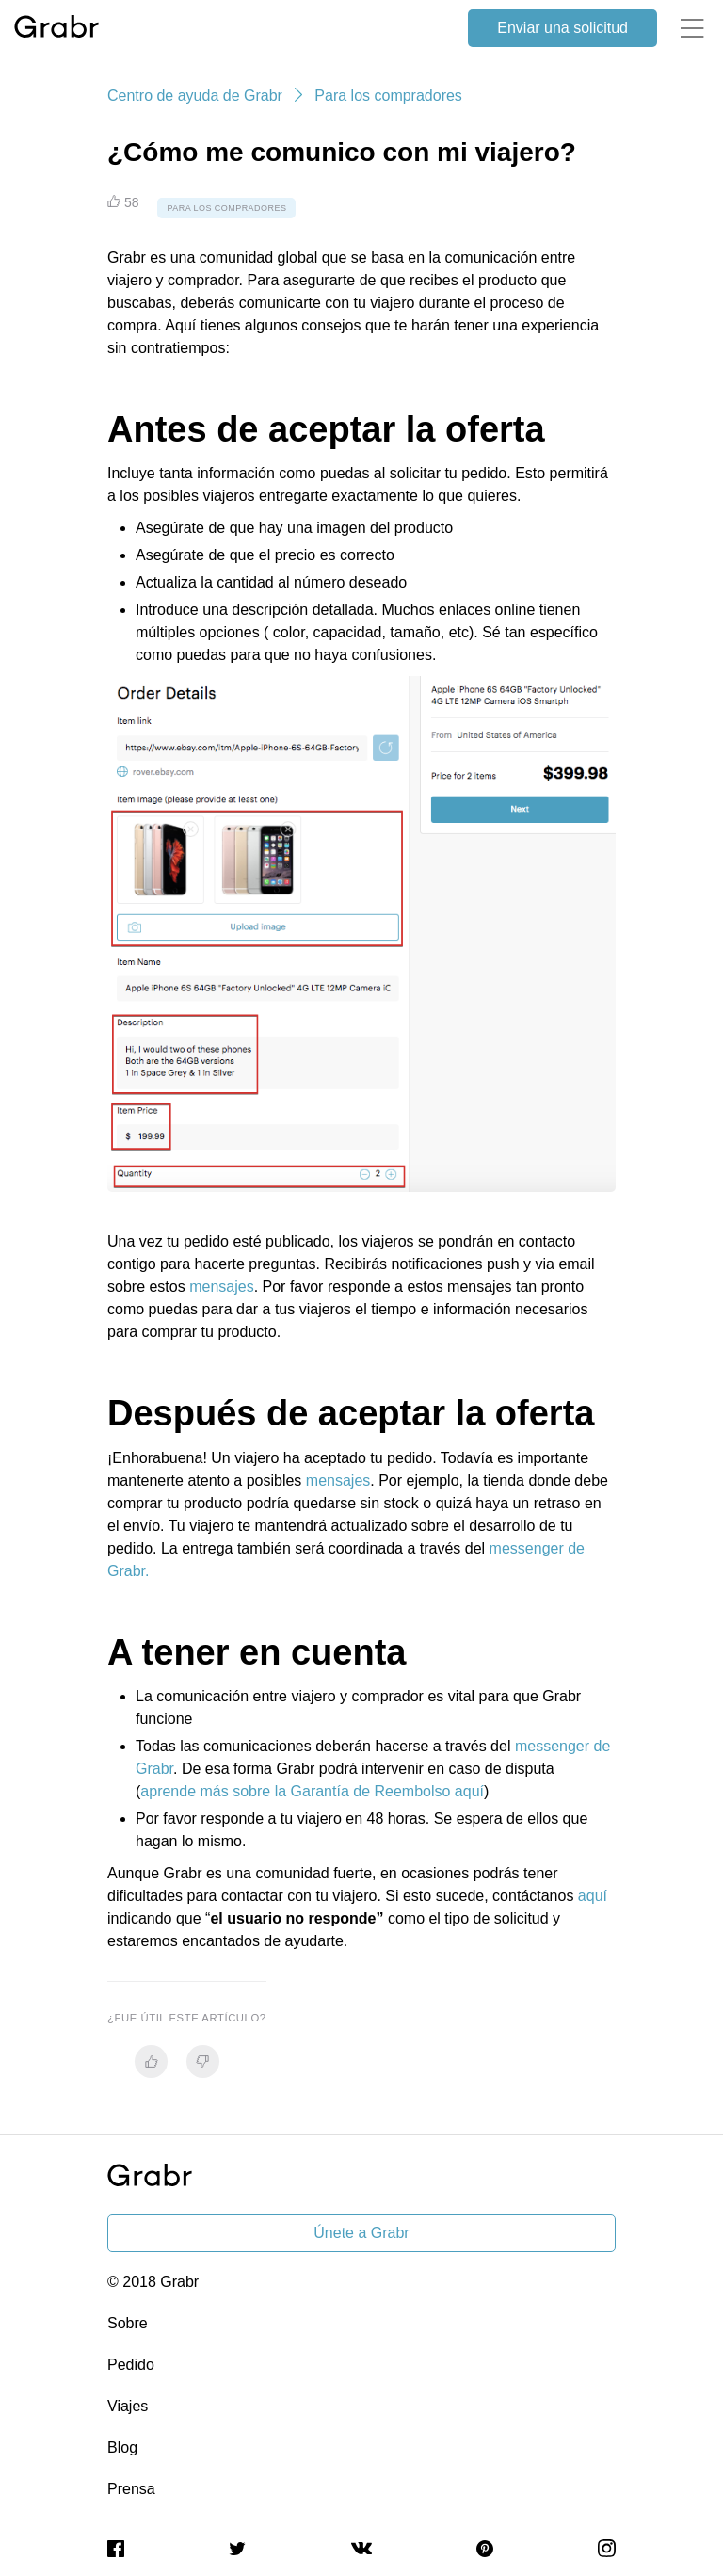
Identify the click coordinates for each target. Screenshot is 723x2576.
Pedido (130, 2365)
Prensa (131, 2489)
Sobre (127, 2323)
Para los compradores (388, 96)
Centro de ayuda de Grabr (194, 96)
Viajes (127, 2406)
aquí (592, 1896)
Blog (122, 2447)
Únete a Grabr (361, 2233)
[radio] (151, 2061)
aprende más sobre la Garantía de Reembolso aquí (312, 1791)
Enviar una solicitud (562, 28)
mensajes (221, 1287)
